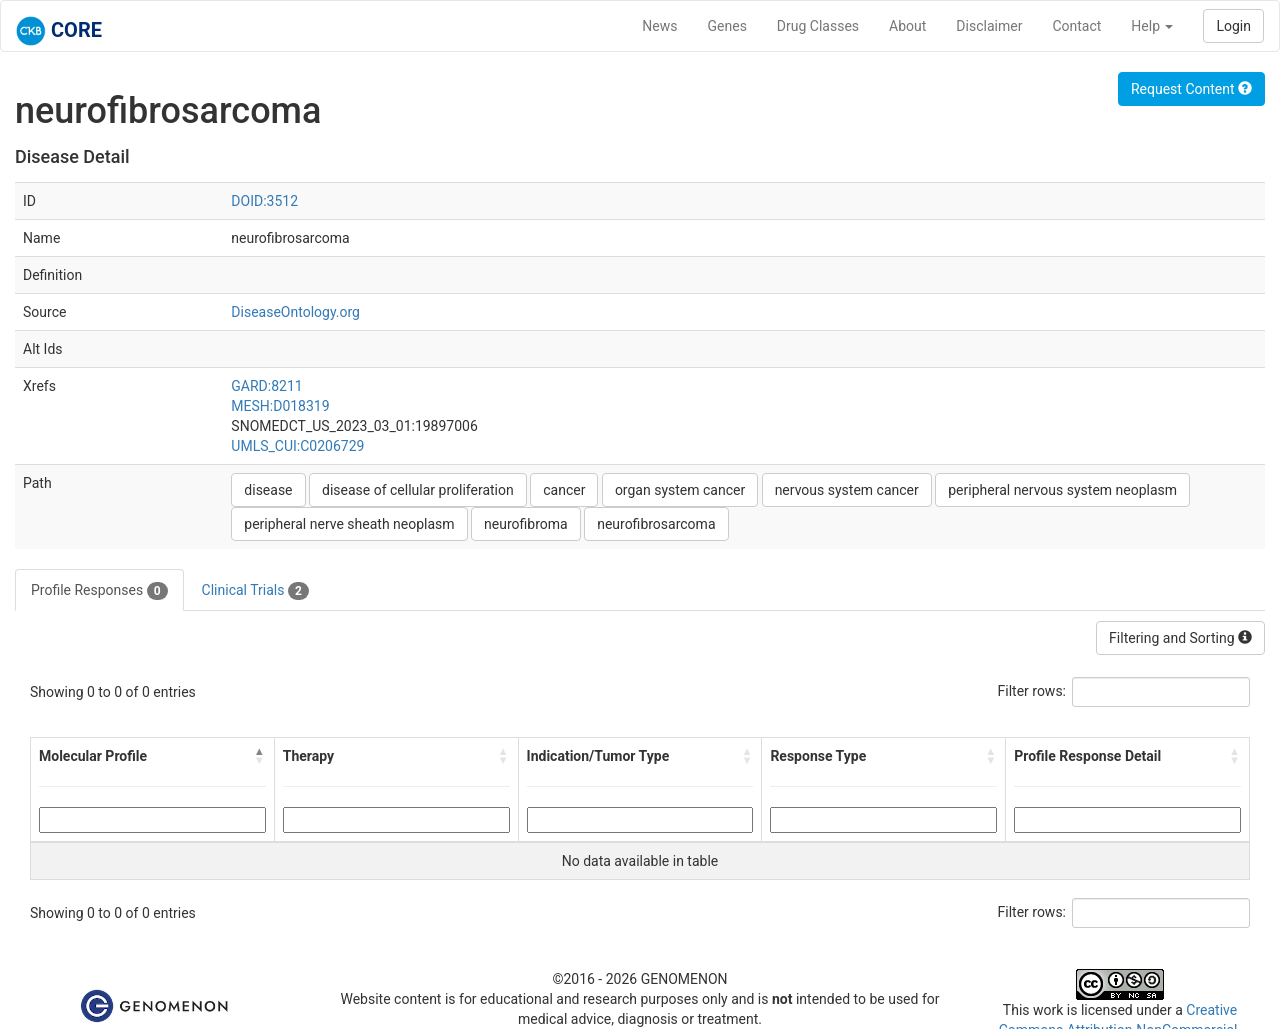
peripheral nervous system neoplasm (1062, 490)
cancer (564, 490)
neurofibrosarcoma (656, 524)
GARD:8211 (266, 386)
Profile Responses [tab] (99, 591)
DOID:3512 (264, 201)
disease (268, 490)
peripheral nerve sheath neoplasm (349, 524)
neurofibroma (526, 524)
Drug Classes (818, 26)
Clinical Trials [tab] (255, 591)
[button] (260, 756)
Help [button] (1152, 26)
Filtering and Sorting (1180, 638)
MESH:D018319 (280, 406)
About (907, 26)
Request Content (1191, 89)
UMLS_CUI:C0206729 (297, 446)
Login (1233, 26)
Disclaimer (989, 26)
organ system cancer (680, 490)
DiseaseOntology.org (295, 312)
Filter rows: (1032, 691)
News (659, 26)
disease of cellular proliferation (418, 490)
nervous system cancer (847, 490)
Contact (1076, 26)
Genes (727, 26)
